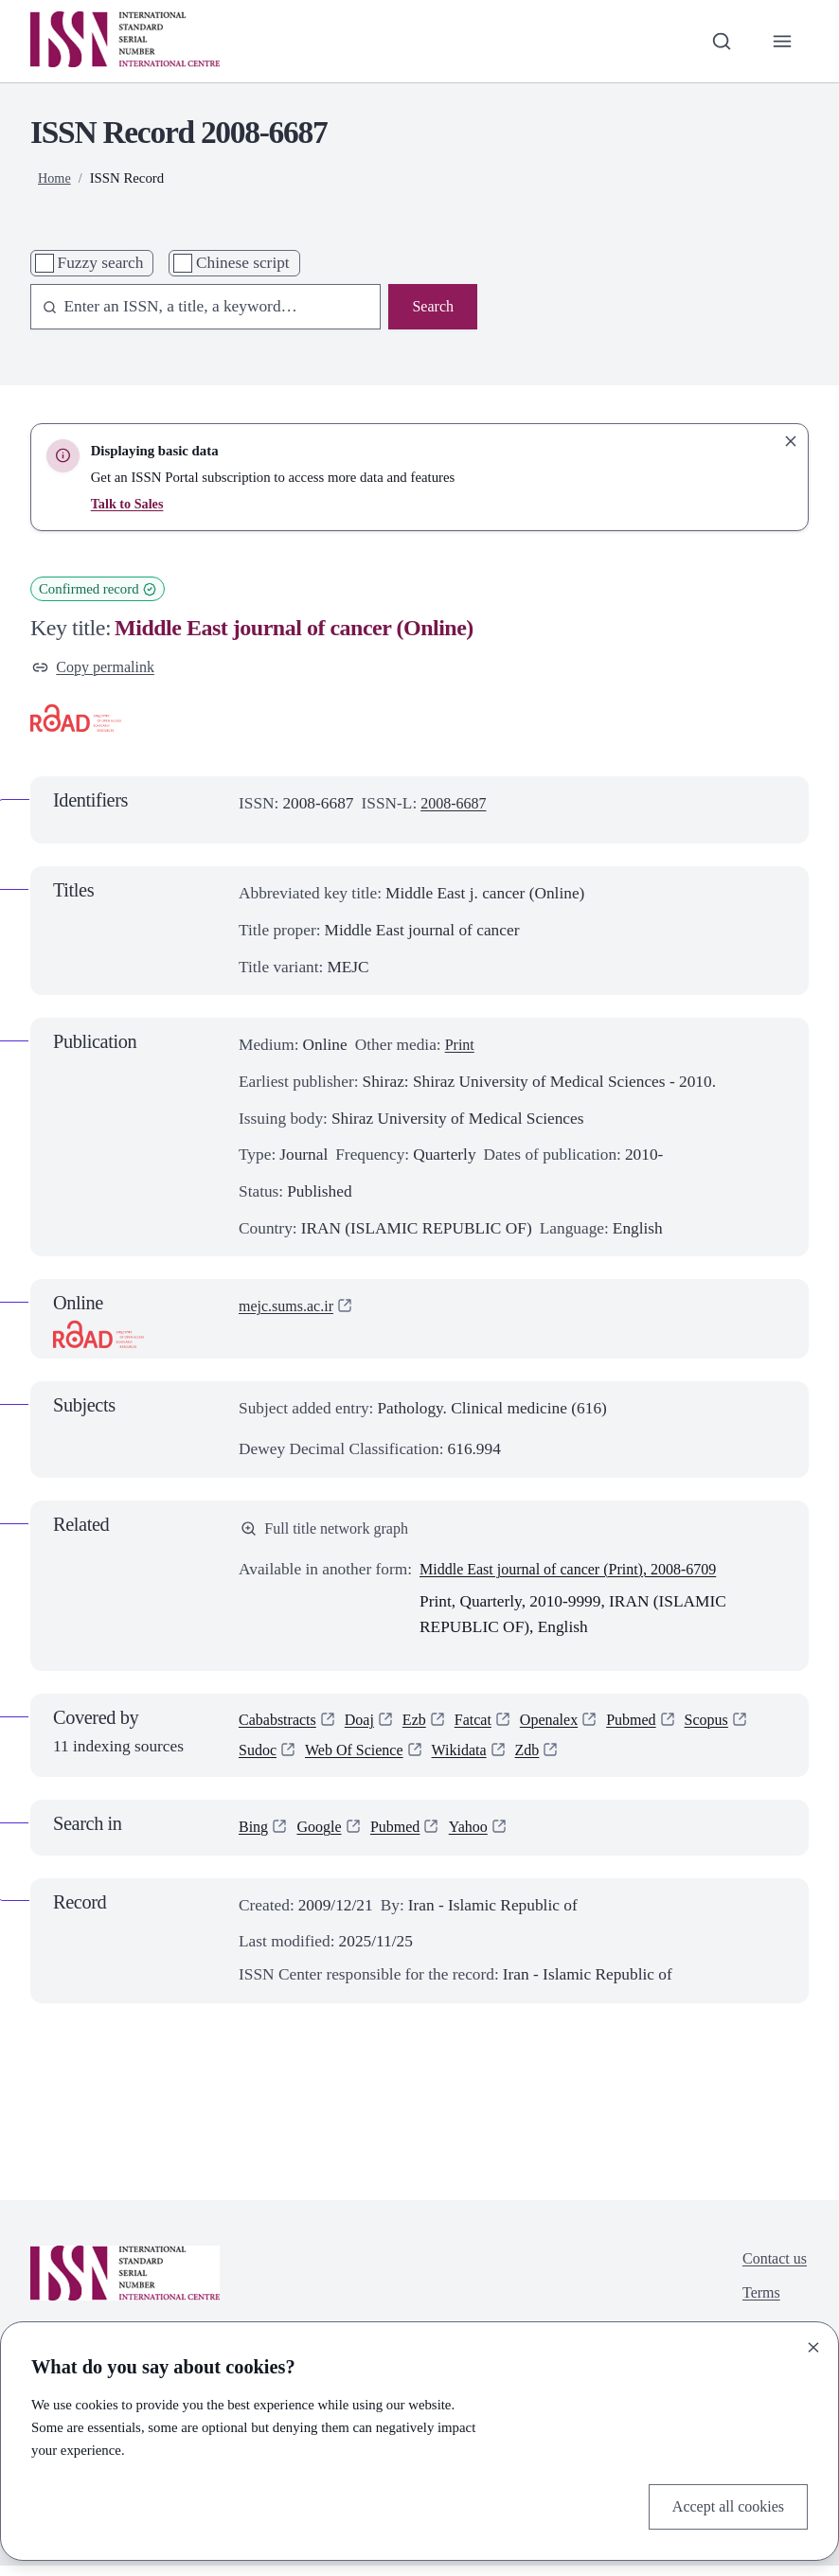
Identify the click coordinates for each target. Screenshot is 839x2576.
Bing (255, 1837)
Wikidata (472, 1759)
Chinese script (243, 263)
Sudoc (259, 1759)
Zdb (543, 1759)
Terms (757, 2306)
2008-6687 (455, 806)
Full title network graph (330, 1531)
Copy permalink (97, 668)
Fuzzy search (101, 263)
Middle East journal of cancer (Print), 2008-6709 (580, 1574)
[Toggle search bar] (718, 41)
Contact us (772, 2269)
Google (323, 1837)
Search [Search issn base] (431, 307)
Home (55, 178)
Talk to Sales (129, 503)
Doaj (367, 1725)
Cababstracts (281, 1725)
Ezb (424, 1725)
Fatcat (485, 1725)
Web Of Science (361, 1759)
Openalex (565, 1725)
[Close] (813, 2345)
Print (461, 1048)
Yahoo (480, 1837)
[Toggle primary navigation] (781, 41)
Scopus (731, 1725)
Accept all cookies (723, 2505)
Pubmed (652, 1725)
